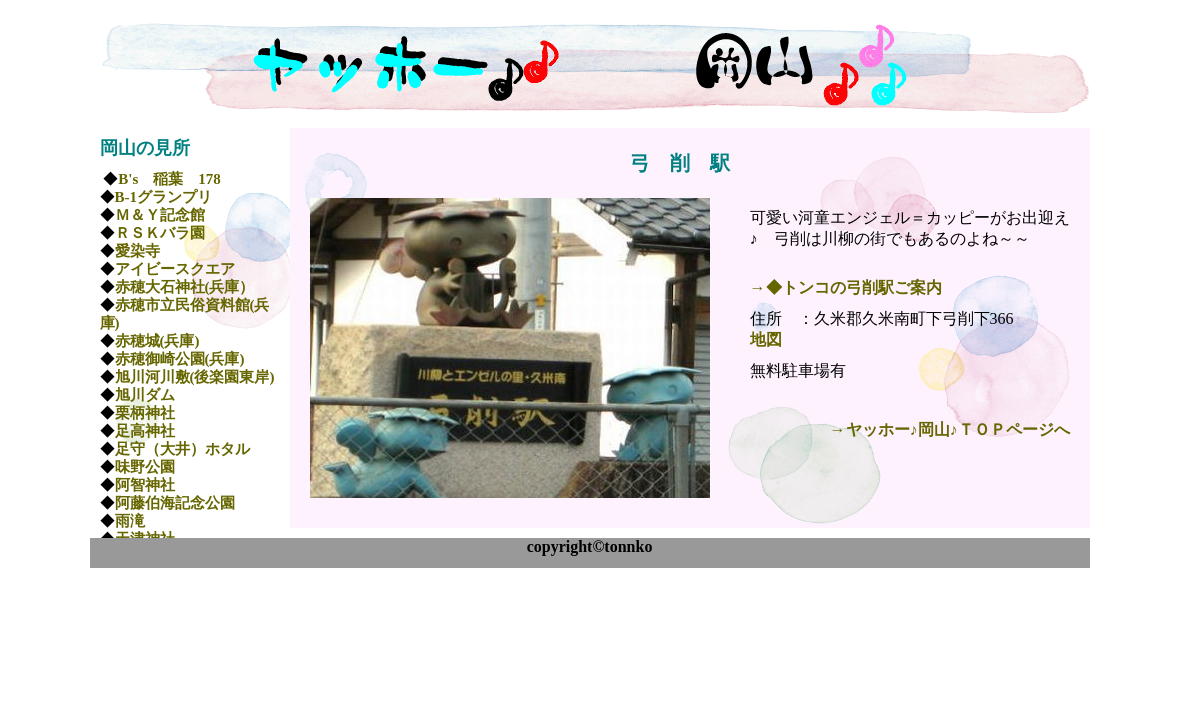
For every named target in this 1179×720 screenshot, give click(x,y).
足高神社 (145, 431)
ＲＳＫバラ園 (160, 233)
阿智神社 (145, 485)
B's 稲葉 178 (169, 179)
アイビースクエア (175, 269)
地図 (766, 339)
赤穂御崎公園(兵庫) (180, 359)
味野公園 (145, 467)
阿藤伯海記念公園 (175, 503)
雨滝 (130, 521)
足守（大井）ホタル (182, 449)
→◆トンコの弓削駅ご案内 (846, 287)
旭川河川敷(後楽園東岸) (195, 377)
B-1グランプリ (164, 197)
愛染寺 (137, 251)
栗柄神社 (145, 413)
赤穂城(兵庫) (157, 341)
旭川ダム (145, 395)
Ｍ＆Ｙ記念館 (160, 215)
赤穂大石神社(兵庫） (185, 287)
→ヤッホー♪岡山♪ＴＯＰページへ (950, 429)
